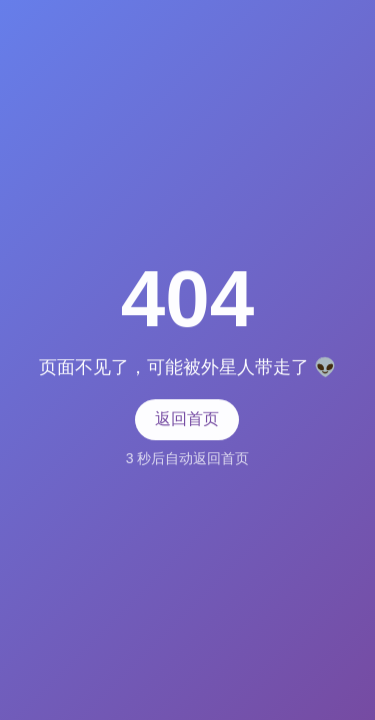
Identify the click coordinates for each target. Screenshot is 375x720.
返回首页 (187, 418)
